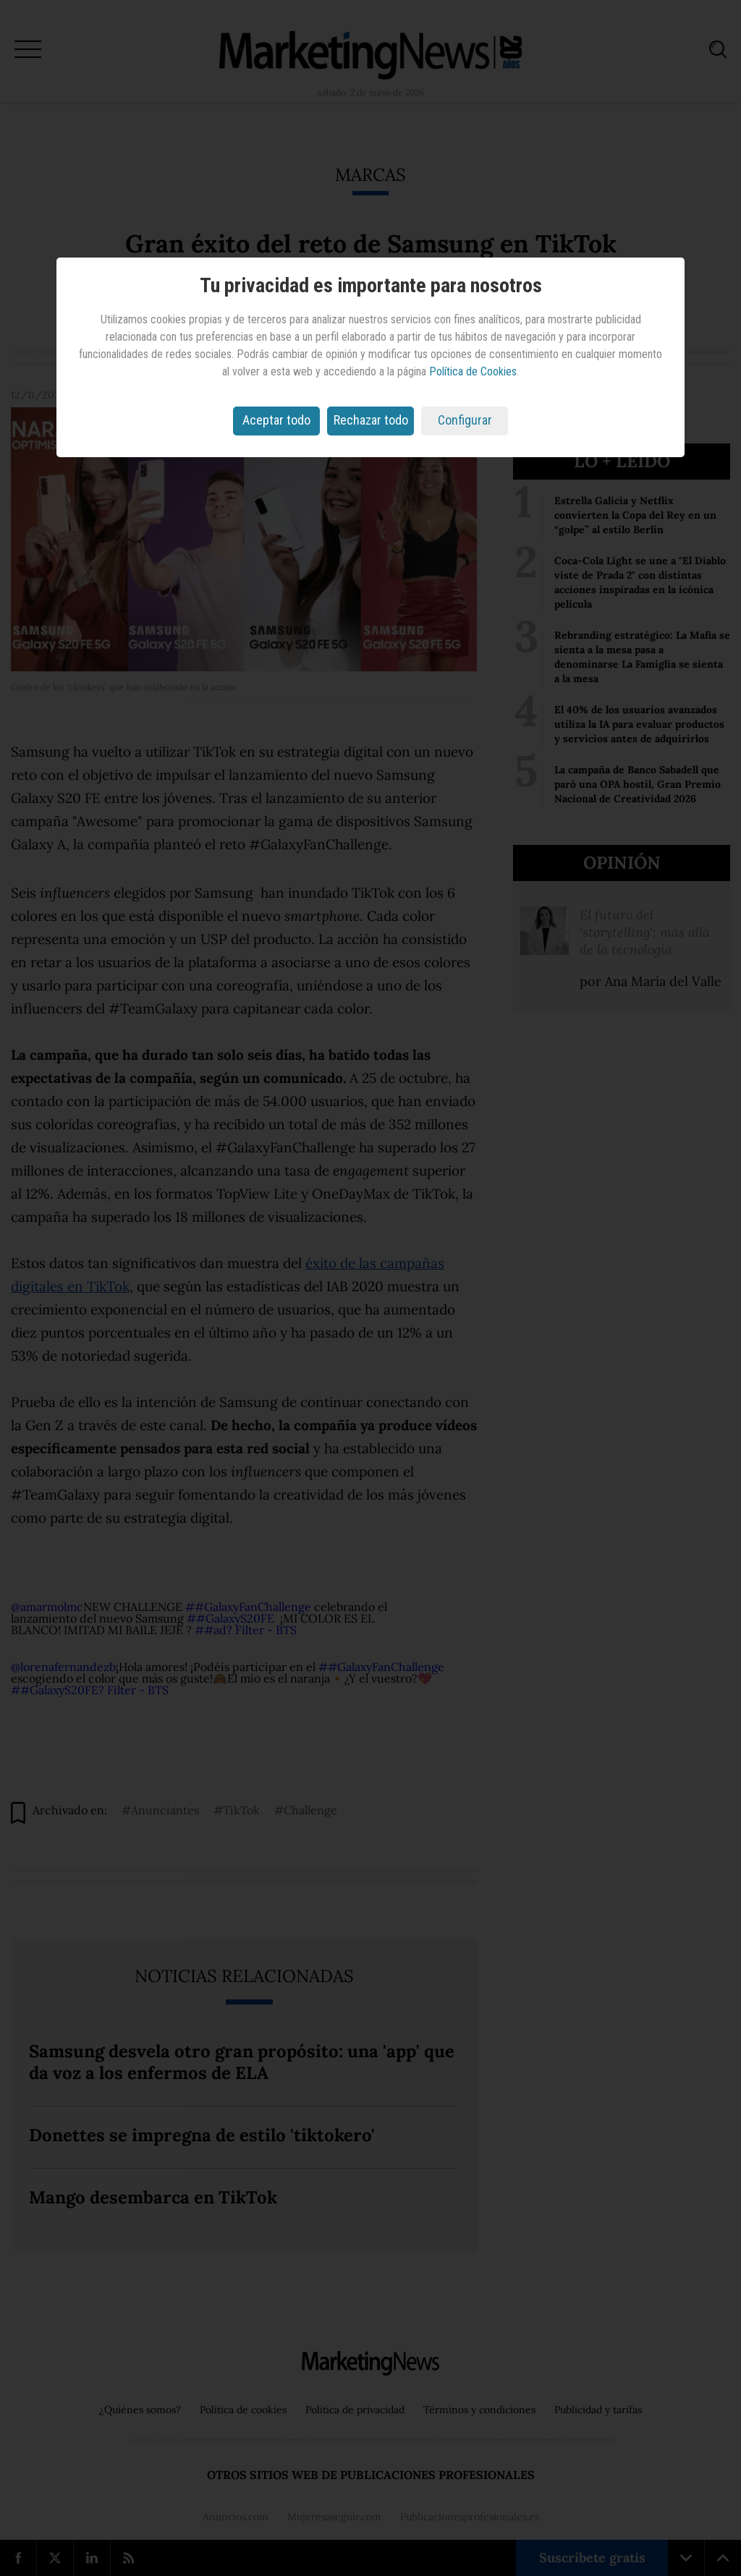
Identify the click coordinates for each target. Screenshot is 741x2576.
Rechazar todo (371, 420)
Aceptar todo (276, 420)
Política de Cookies (473, 371)
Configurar (465, 420)
